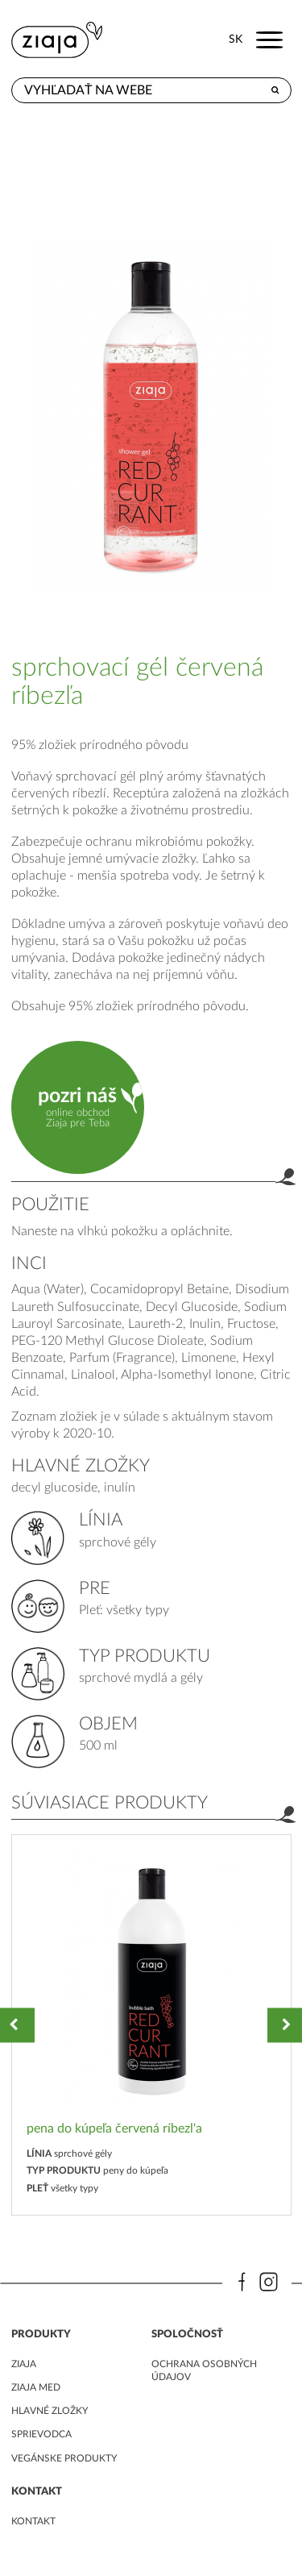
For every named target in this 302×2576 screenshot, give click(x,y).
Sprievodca (41, 2434)
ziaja (23, 2364)
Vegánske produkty (64, 2458)
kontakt (33, 2521)
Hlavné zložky (49, 2411)
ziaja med (35, 2387)
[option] (151, 2025)
